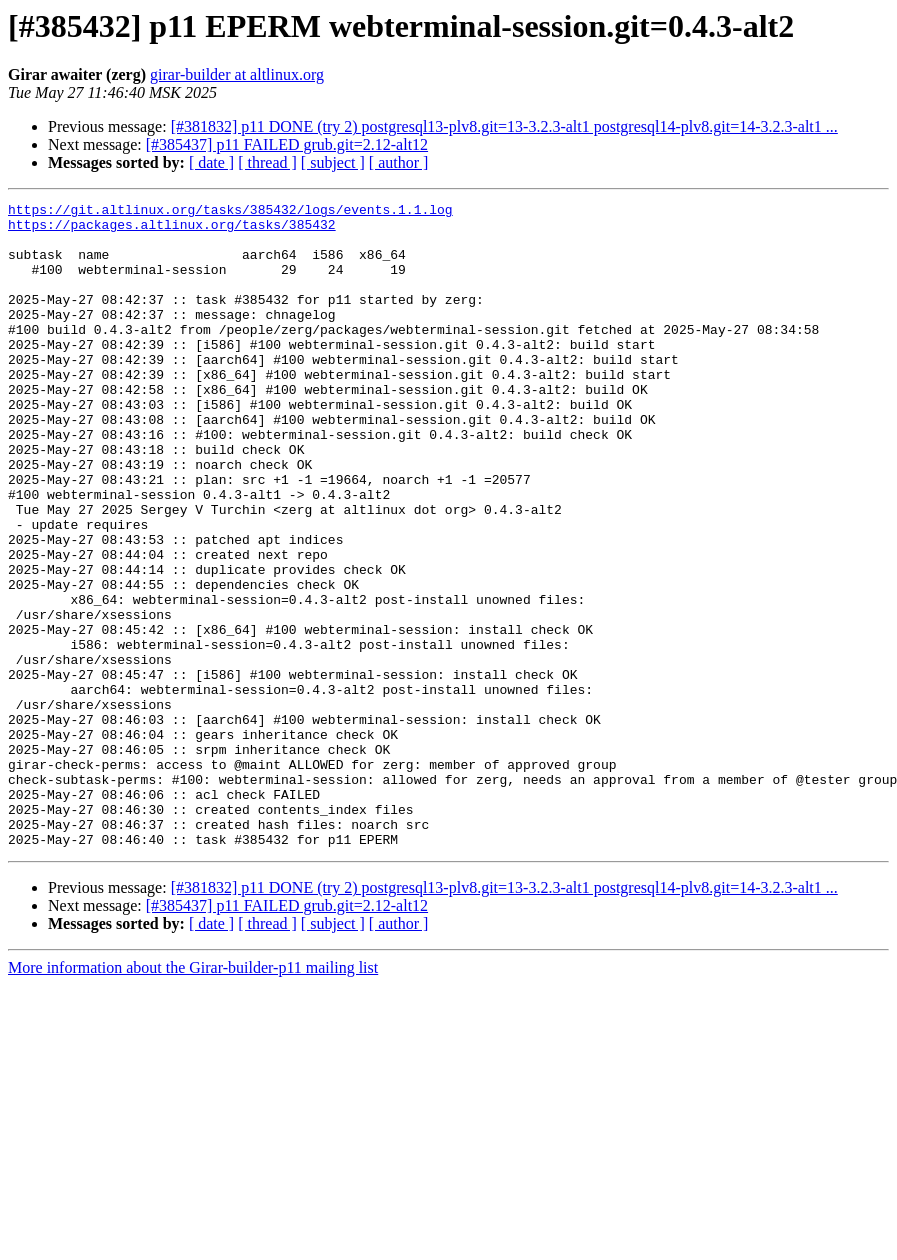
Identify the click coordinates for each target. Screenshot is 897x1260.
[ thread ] (267, 162)
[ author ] (399, 162)
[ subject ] (333, 162)
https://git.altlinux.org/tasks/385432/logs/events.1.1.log (230, 212)
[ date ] (211, 162)
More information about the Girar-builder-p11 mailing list (193, 1096)
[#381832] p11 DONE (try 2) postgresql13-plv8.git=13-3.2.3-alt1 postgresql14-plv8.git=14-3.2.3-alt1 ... (504, 126)
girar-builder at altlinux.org (237, 74)
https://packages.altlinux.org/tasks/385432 (172, 230)
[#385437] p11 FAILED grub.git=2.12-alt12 (287, 144)
